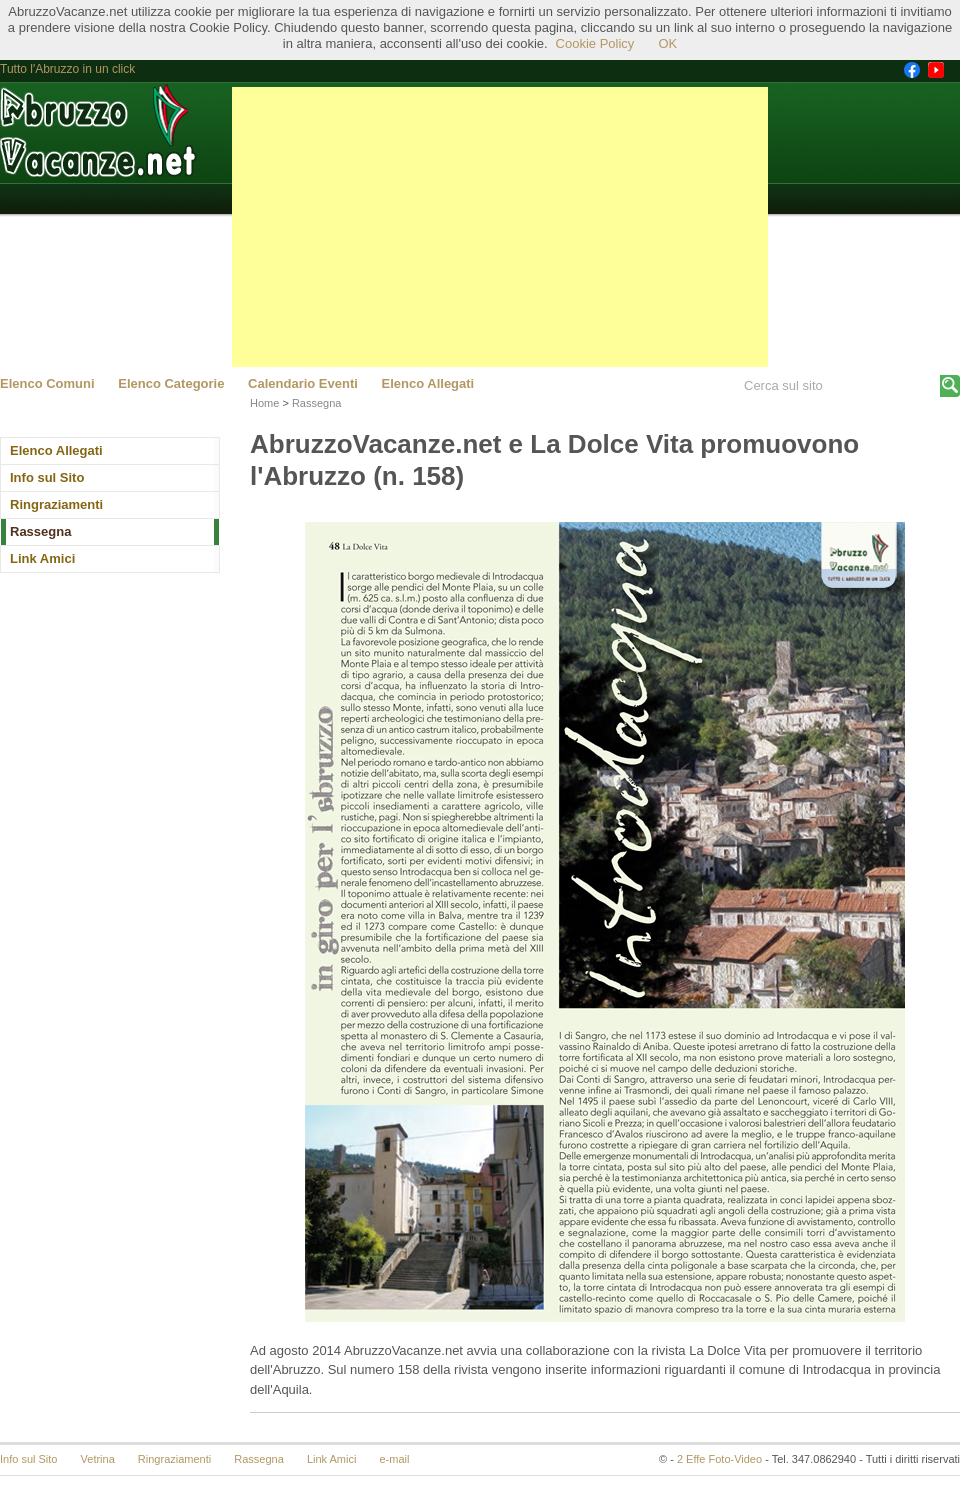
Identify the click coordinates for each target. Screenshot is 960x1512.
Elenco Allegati (428, 383)
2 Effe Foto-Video (719, 1459)
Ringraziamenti (56, 504)
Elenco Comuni (47, 383)
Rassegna (40, 531)
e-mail (395, 1459)
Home (264, 403)
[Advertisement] (500, 227)
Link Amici (42, 558)
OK (667, 43)
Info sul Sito (47, 477)
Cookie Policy (595, 43)
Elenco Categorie (171, 383)
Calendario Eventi (303, 383)
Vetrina (98, 1459)
